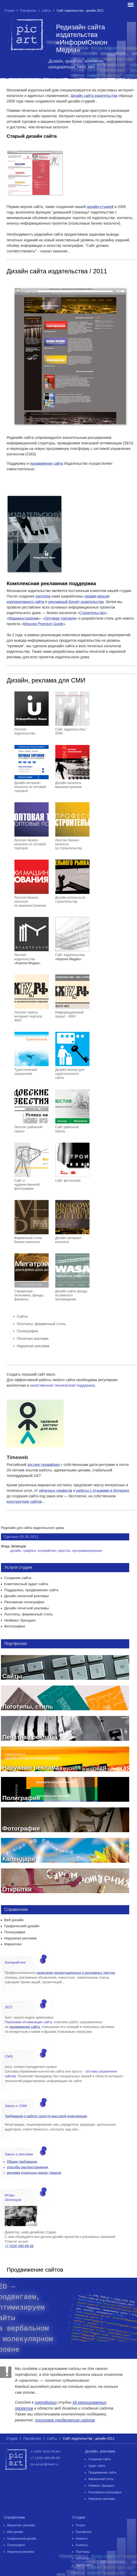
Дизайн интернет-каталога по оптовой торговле (30, 787)
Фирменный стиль (101, 2479)
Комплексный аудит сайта (26, 1584)
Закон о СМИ (16, 2106)
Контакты (82, 2558)
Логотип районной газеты (28, 1129)
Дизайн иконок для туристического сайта (69, 1074)
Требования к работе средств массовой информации (46, 2116)
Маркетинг (13, 1944)
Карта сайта (84, 2565)
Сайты (46, 10)
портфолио (46, 2402)
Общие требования (22, 2162)
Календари (18, 1858)
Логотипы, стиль (27, 1706)
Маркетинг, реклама (21, 2525)
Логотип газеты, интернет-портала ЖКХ (28, 1016)
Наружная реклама (33, 1346)
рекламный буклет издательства (76, 602)
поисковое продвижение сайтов (65, 2420)
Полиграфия (27, 1331)
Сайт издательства (70, 955)
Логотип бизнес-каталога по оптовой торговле (30, 844)
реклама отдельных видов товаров (34, 2173)
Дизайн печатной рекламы (26, 1596)
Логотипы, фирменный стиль (41, 1324)
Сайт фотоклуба (68, 1180)
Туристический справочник (25, 1072)
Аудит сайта (96, 2465)
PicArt (55, 2451)
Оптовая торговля (60, 618)
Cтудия (78, 2517)
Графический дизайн (21, 1926)
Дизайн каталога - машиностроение (69, 785)
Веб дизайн (14, 1920)
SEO (9, 2007)
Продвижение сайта (102, 2472)
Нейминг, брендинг (20, 1620)
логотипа (42, 596)
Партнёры (83, 2551)
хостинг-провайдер (43, 1464)
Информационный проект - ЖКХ (69, 1014)
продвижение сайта (46, 463)
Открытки (17, 1889)
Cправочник (14, 2517)
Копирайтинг (15, 1962)
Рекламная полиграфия (24, 1602)
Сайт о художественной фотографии (27, 1184)
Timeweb (17, 1457)
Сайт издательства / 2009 (70, 731)
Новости (81, 2538)
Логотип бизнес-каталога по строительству (68, 844)
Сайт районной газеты (67, 1129)
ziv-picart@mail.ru (44, 2464)
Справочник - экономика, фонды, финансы (29, 1295)
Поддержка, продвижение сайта (31, 1590)
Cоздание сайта (17, 1578)
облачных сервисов (55, 1490)
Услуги (80, 2525)
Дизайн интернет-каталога (68, 1240)
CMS (9, 2056)
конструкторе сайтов (24, 1501)
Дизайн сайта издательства (93, 96)
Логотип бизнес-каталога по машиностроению (30, 901)
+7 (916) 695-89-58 (19, 2246)
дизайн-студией (100, 207)
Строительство (92, 613)
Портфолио (28, 10)
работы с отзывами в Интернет (102, 1490)
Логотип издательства (24, 731)
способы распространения (27, 2167)
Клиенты (82, 2545)
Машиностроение (24, 618)
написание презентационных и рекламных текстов (75, 1973)
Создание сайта (99, 2459)
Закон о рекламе (19, 2154)
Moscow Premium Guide (43, 624)
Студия (9, 10)
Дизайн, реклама (100, 2451)
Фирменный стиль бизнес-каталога (28, 1240)
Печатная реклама (32, 1338)
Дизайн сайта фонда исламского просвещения (71, 1295)
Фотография (14, 1626)
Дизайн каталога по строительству (70, 899)
